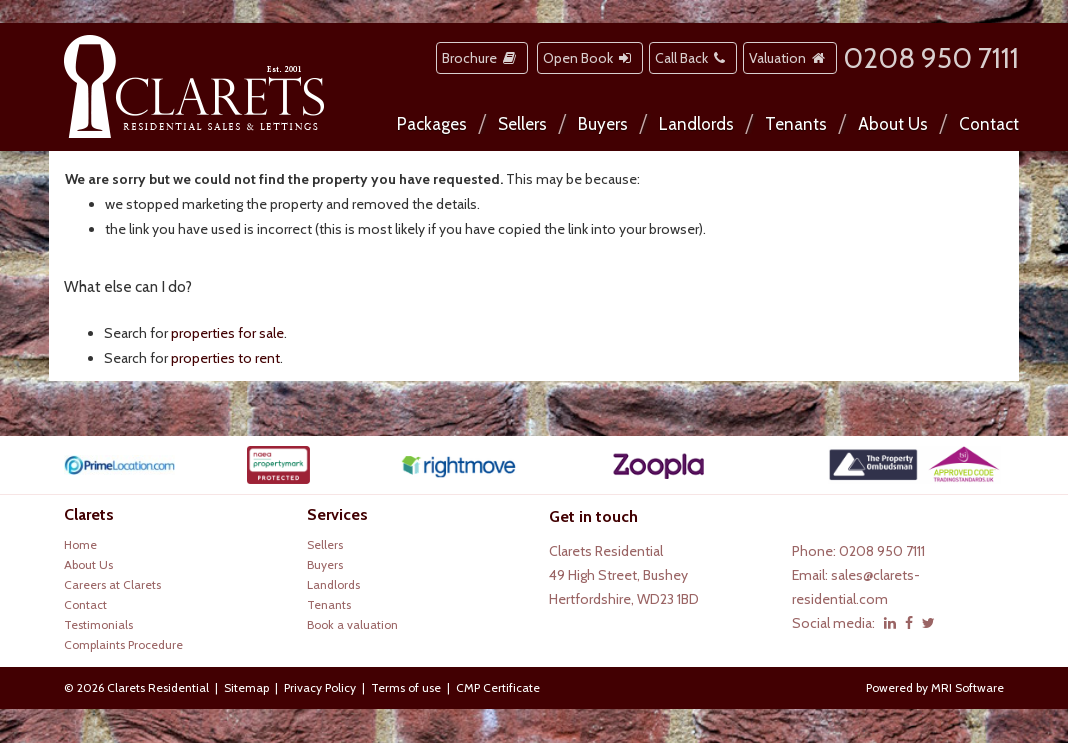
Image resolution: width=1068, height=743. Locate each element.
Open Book (590, 58)
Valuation (790, 58)
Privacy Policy (320, 687)
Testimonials (98, 624)
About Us (893, 124)
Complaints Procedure (123, 644)
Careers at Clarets (112, 584)
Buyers (603, 124)
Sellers (522, 124)
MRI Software (967, 687)
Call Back (693, 58)
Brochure (482, 58)
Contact (989, 124)
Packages (432, 124)
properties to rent (225, 358)
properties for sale (227, 333)
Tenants (796, 124)
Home (80, 544)
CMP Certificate (498, 687)
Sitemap (246, 687)
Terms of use (406, 687)
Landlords (696, 124)
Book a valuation (352, 624)
